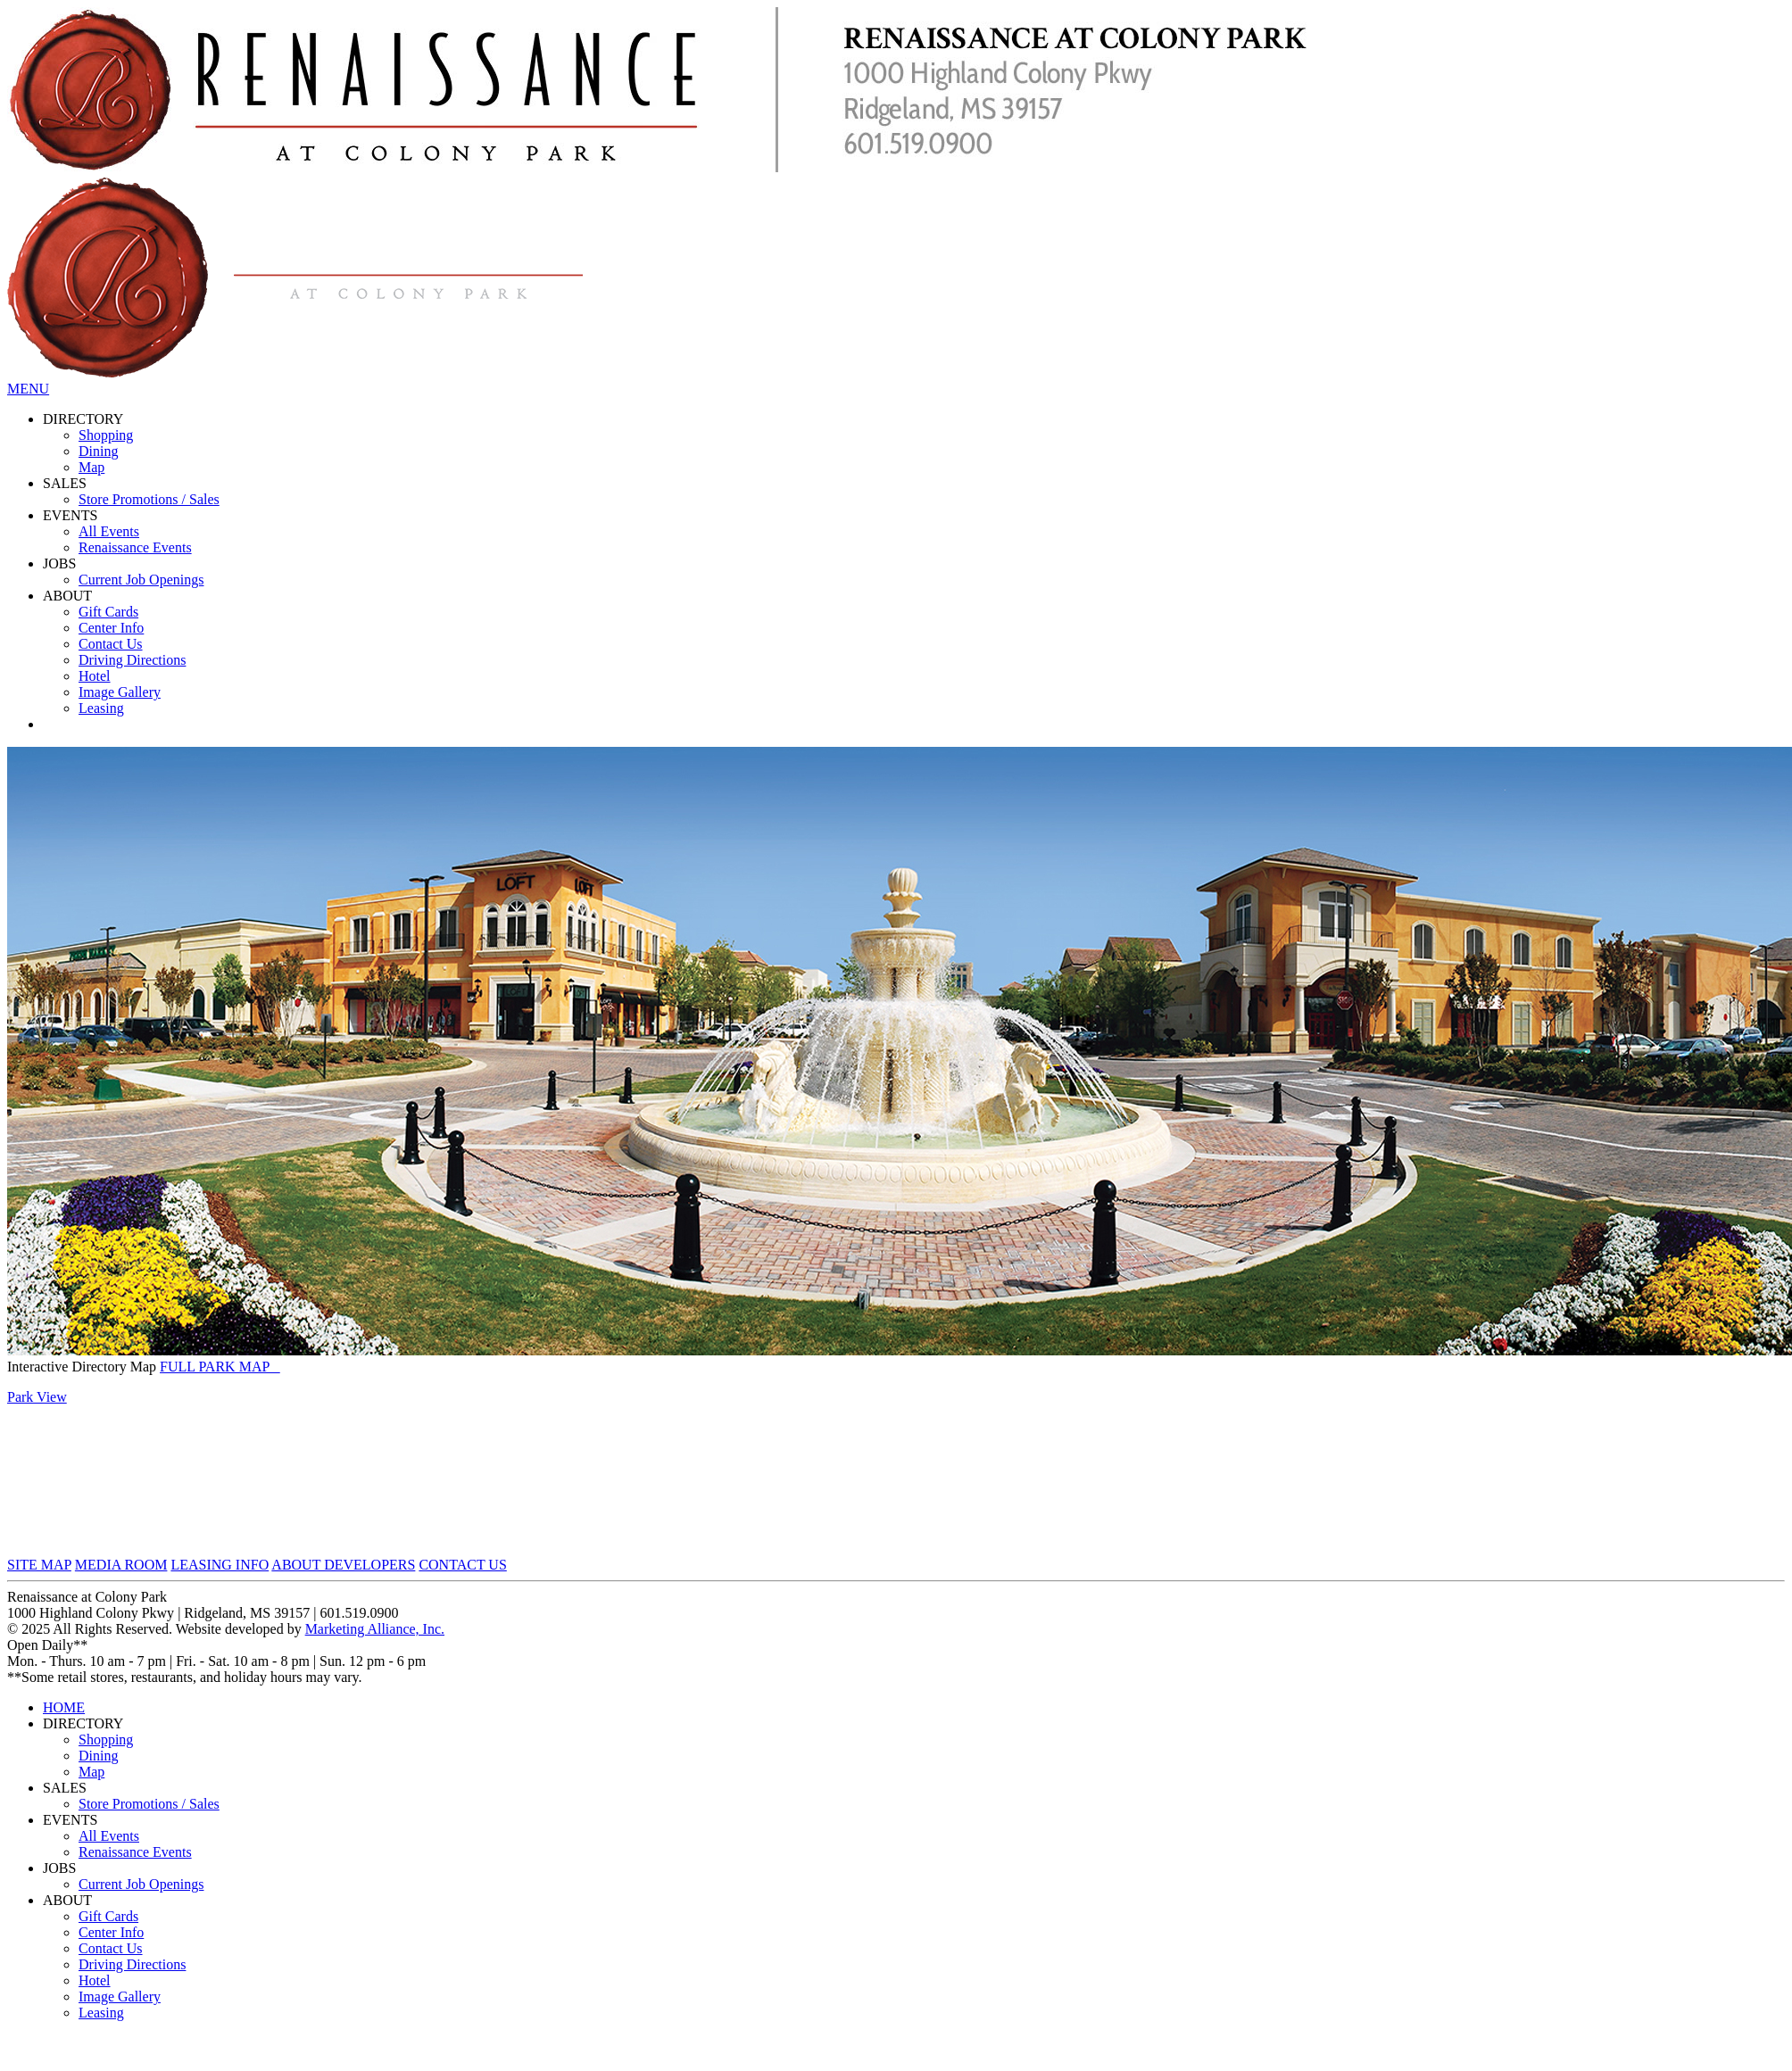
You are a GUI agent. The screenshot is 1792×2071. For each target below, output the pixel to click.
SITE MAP (39, 1564)
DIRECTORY (83, 419)
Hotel (95, 675)
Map (91, 467)
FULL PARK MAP (220, 1366)
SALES (65, 483)
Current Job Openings (141, 579)
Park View (37, 1396)
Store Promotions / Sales (149, 499)
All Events (109, 531)
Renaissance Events (135, 547)
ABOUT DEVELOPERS (343, 1564)
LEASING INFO (219, 1564)
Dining (98, 451)
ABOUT (67, 595)
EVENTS (70, 515)
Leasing (101, 708)
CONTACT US (462, 1564)
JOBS (59, 563)
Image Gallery (120, 692)
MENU (28, 388)
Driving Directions (132, 659)
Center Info (111, 627)
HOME (64, 1707)
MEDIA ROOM (121, 1564)
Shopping (106, 435)
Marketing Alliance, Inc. (374, 1628)
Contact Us (111, 643)
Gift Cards (108, 611)
